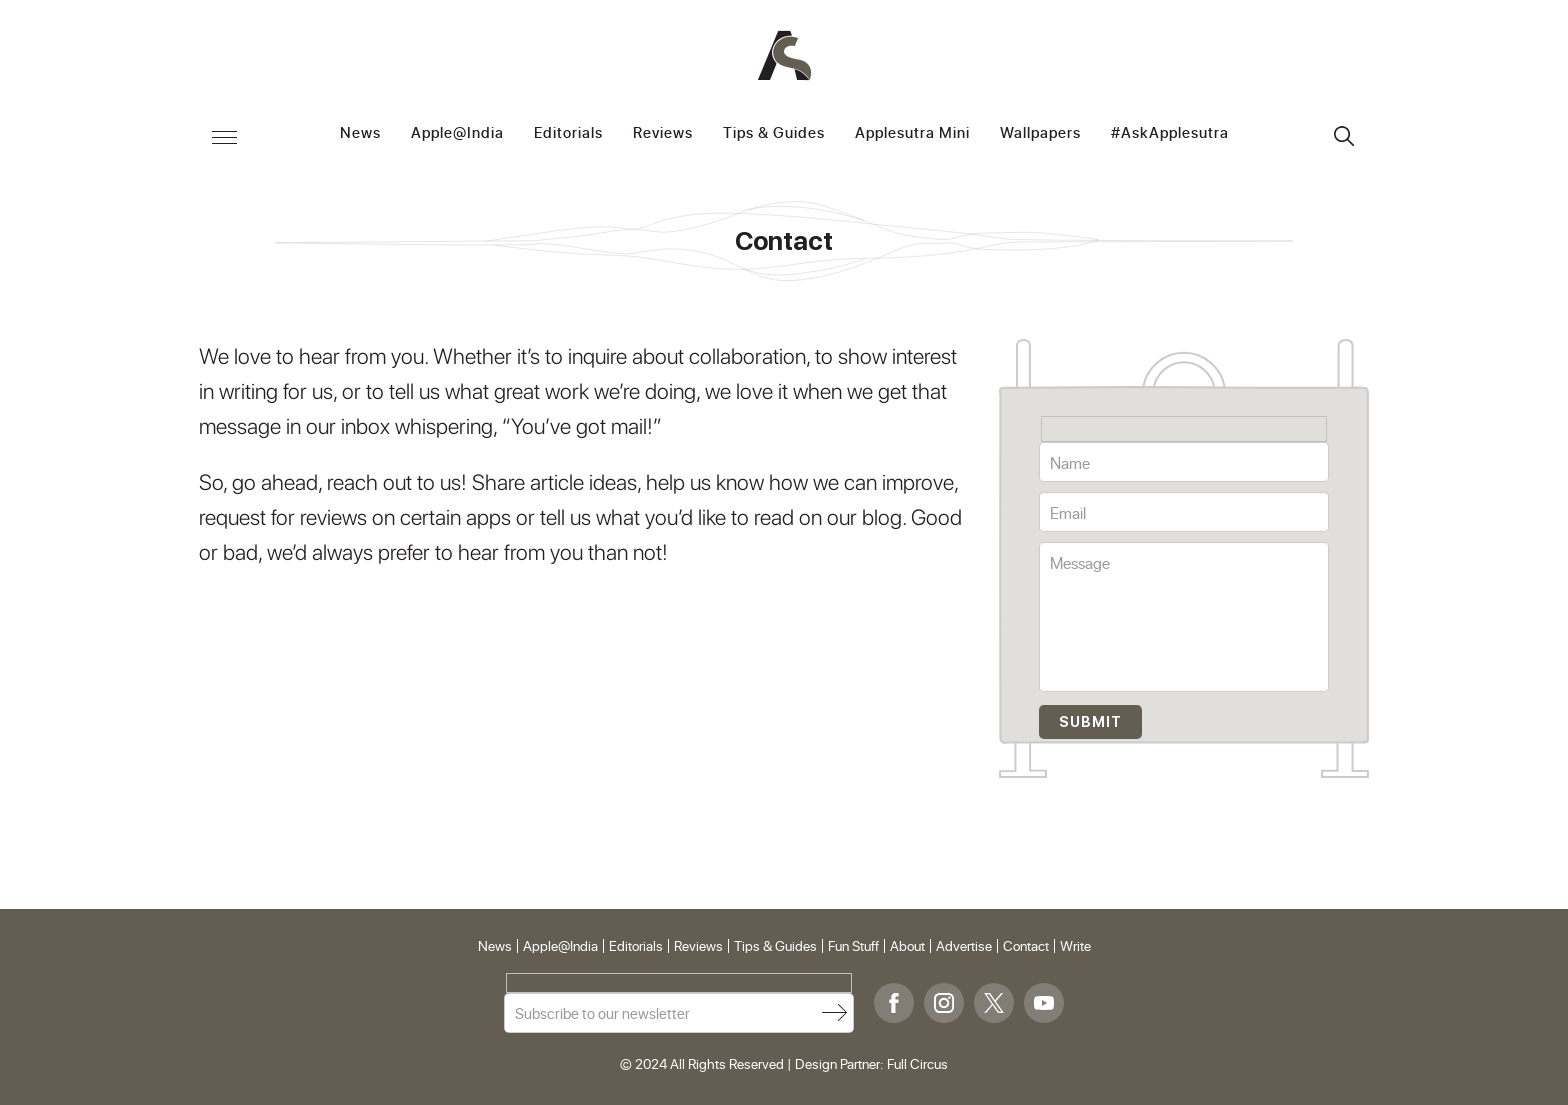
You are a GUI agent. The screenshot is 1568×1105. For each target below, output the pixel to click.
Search (1344, 136)
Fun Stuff (853, 946)
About (907, 946)
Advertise (964, 946)
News (360, 133)
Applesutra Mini (912, 133)
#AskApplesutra (1170, 133)
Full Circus (917, 1063)
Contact (1026, 946)
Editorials (568, 133)
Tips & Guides (774, 133)
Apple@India (457, 133)
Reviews (663, 133)
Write (1075, 946)
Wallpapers (1040, 133)
